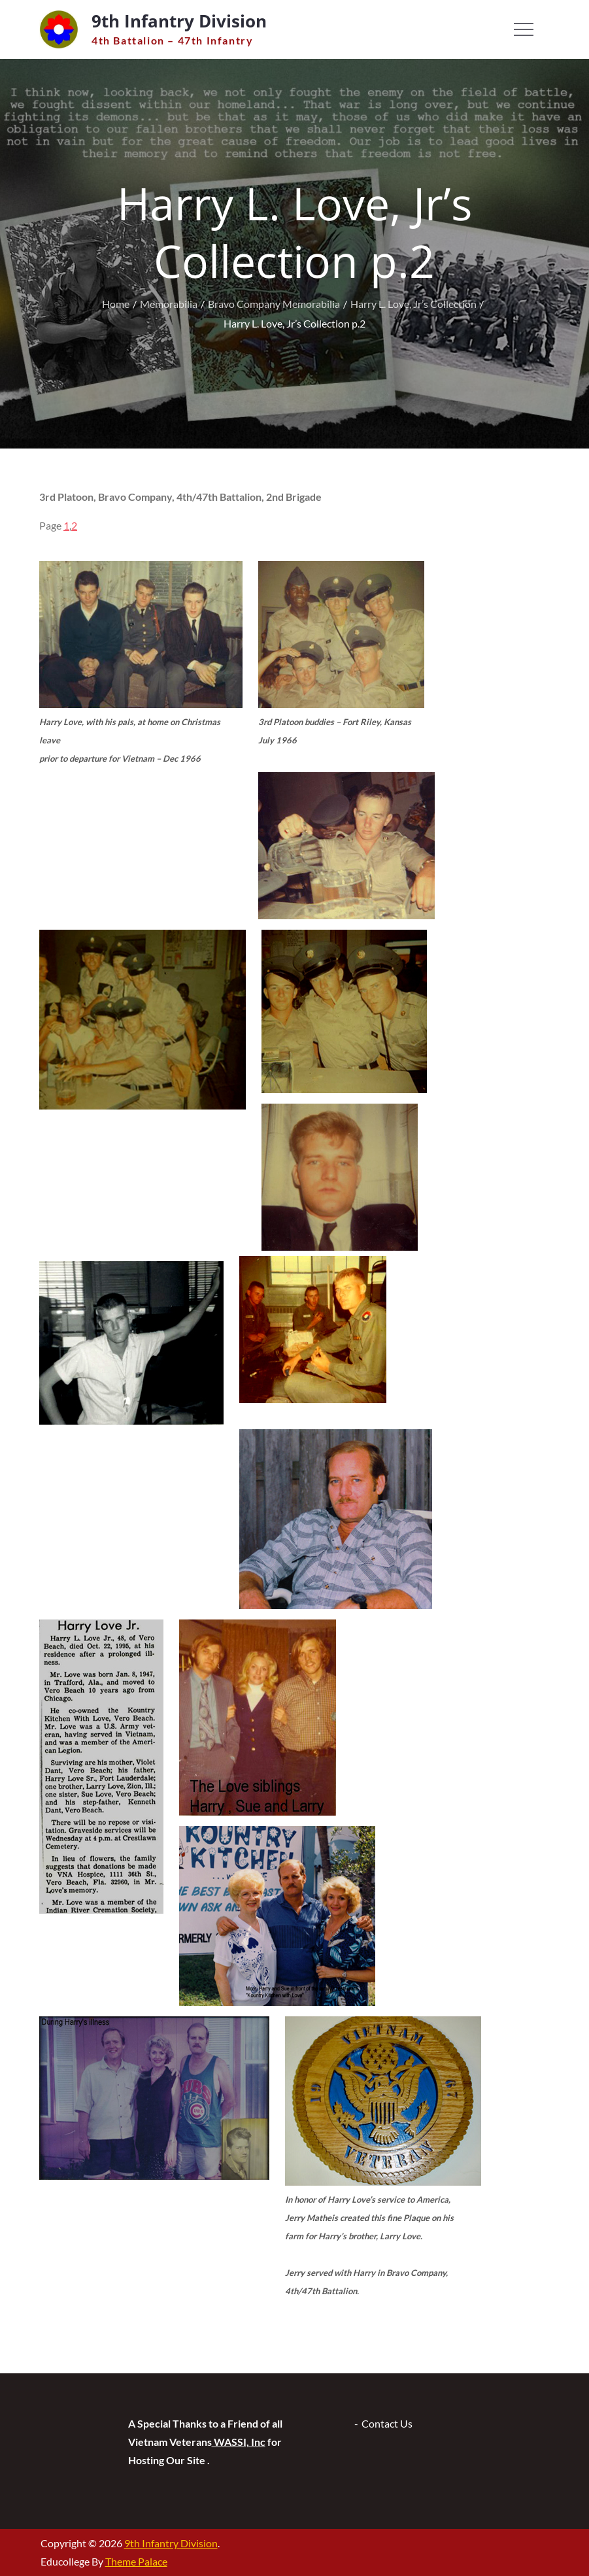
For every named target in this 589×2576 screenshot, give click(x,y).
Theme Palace (136, 2561)
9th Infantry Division (179, 21)
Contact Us (387, 2423)
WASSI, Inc (238, 2441)
